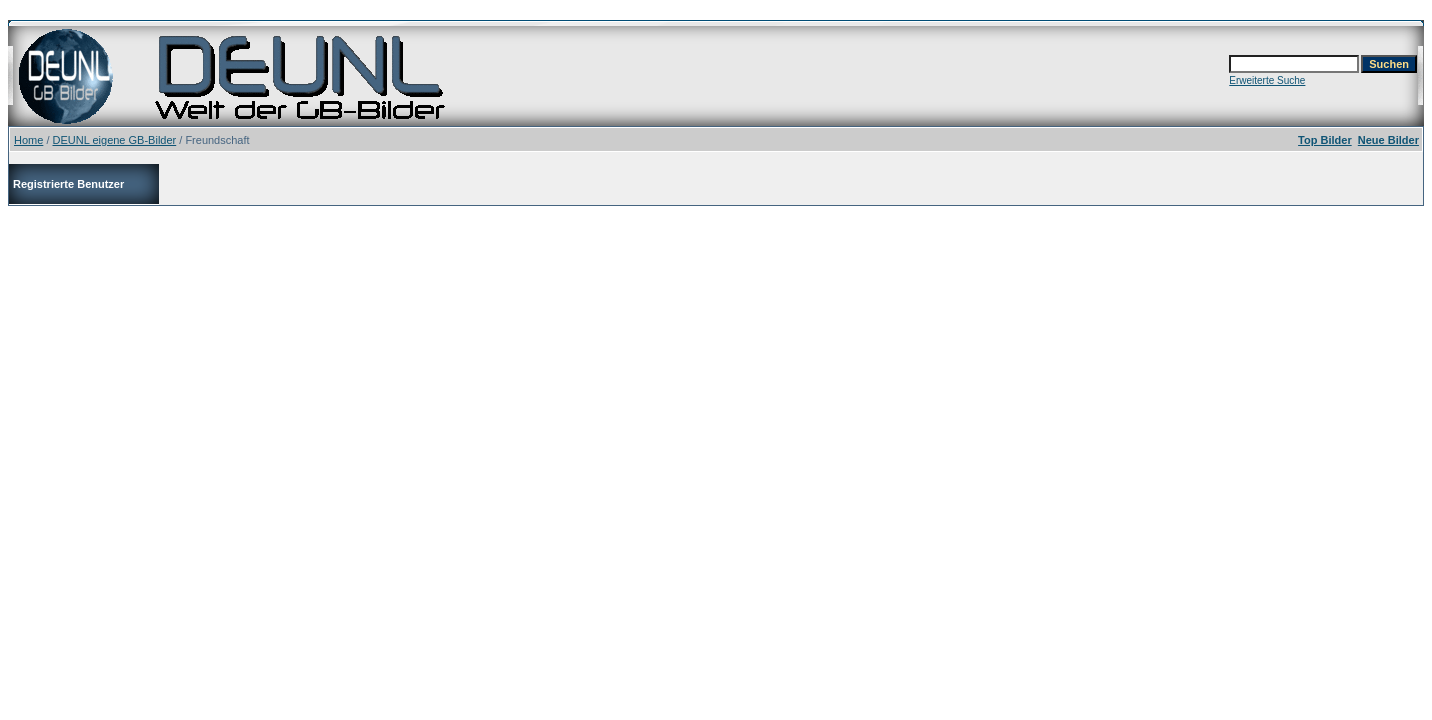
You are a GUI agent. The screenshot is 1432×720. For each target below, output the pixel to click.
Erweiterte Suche (1267, 80)
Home (28, 140)
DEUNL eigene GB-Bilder (115, 140)
